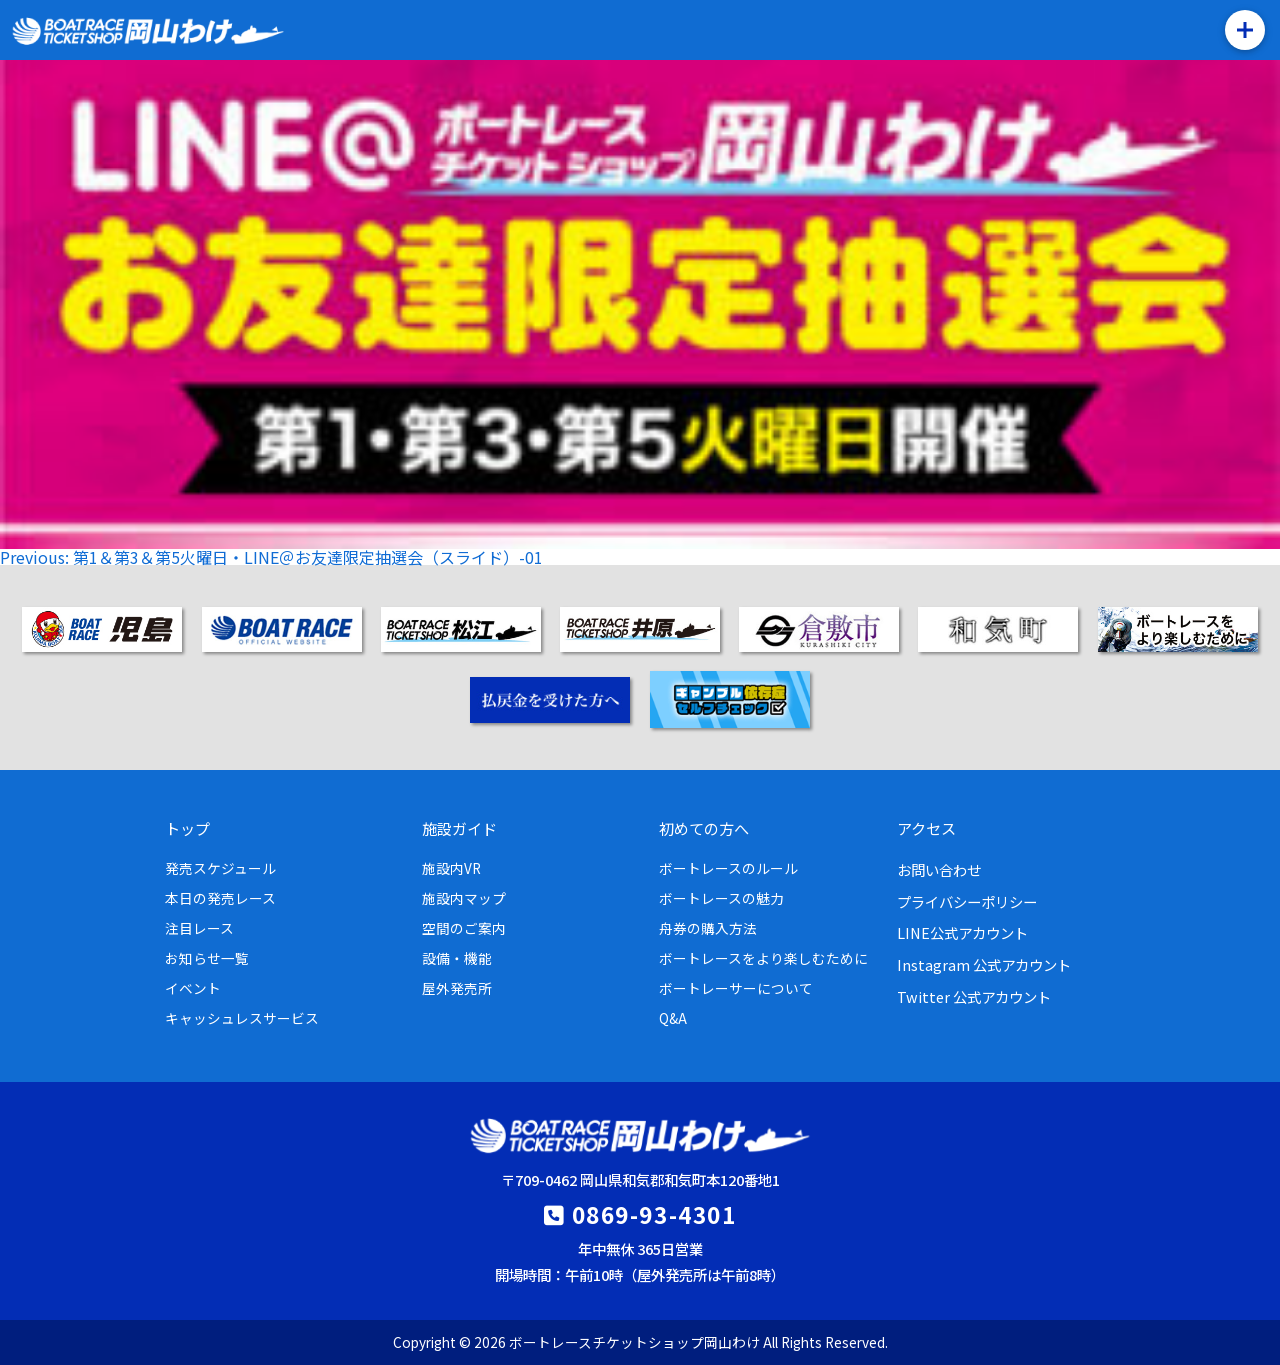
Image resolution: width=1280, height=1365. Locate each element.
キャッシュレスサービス (242, 1018)
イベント (193, 988)
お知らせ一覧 (207, 958)
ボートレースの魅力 (721, 898)
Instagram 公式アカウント (984, 964)
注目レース (199, 928)
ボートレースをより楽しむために (763, 958)
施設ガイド (459, 828)
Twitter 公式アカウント (974, 996)
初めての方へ (704, 828)
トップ (187, 828)
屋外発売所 (457, 988)
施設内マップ (464, 898)
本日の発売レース (220, 898)
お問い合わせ (939, 869)
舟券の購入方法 (708, 928)
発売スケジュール (220, 868)
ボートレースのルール (728, 868)
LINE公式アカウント (962, 932)
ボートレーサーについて (736, 988)
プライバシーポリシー (967, 901)
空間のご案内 (464, 928)
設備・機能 (457, 958)
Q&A (673, 1018)
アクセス (926, 828)
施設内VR (451, 868)
